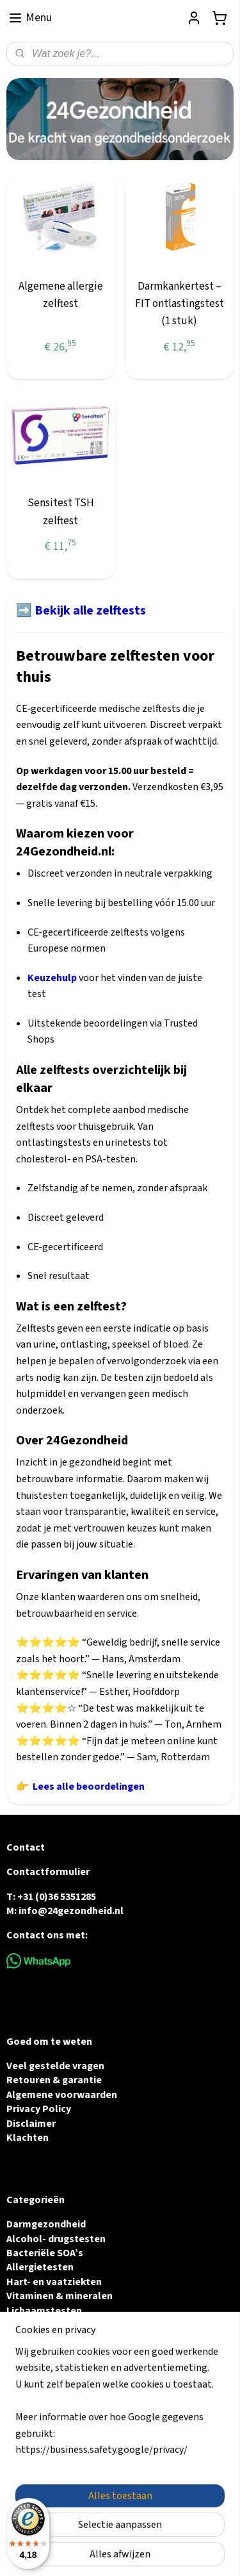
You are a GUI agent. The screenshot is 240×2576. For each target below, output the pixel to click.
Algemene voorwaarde (58, 2095)
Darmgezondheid (46, 2224)
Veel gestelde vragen (55, 2066)
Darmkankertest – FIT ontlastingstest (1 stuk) (179, 304)
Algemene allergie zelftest (61, 295)
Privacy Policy (38, 2109)
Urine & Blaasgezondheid (65, 2339)
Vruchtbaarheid (42, 2325)
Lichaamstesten (44, 2311)
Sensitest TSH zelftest (61, 512)
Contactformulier (48, 1872)
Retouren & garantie (54, 2080)
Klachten (27, 2138)
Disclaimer (31, 2124)
